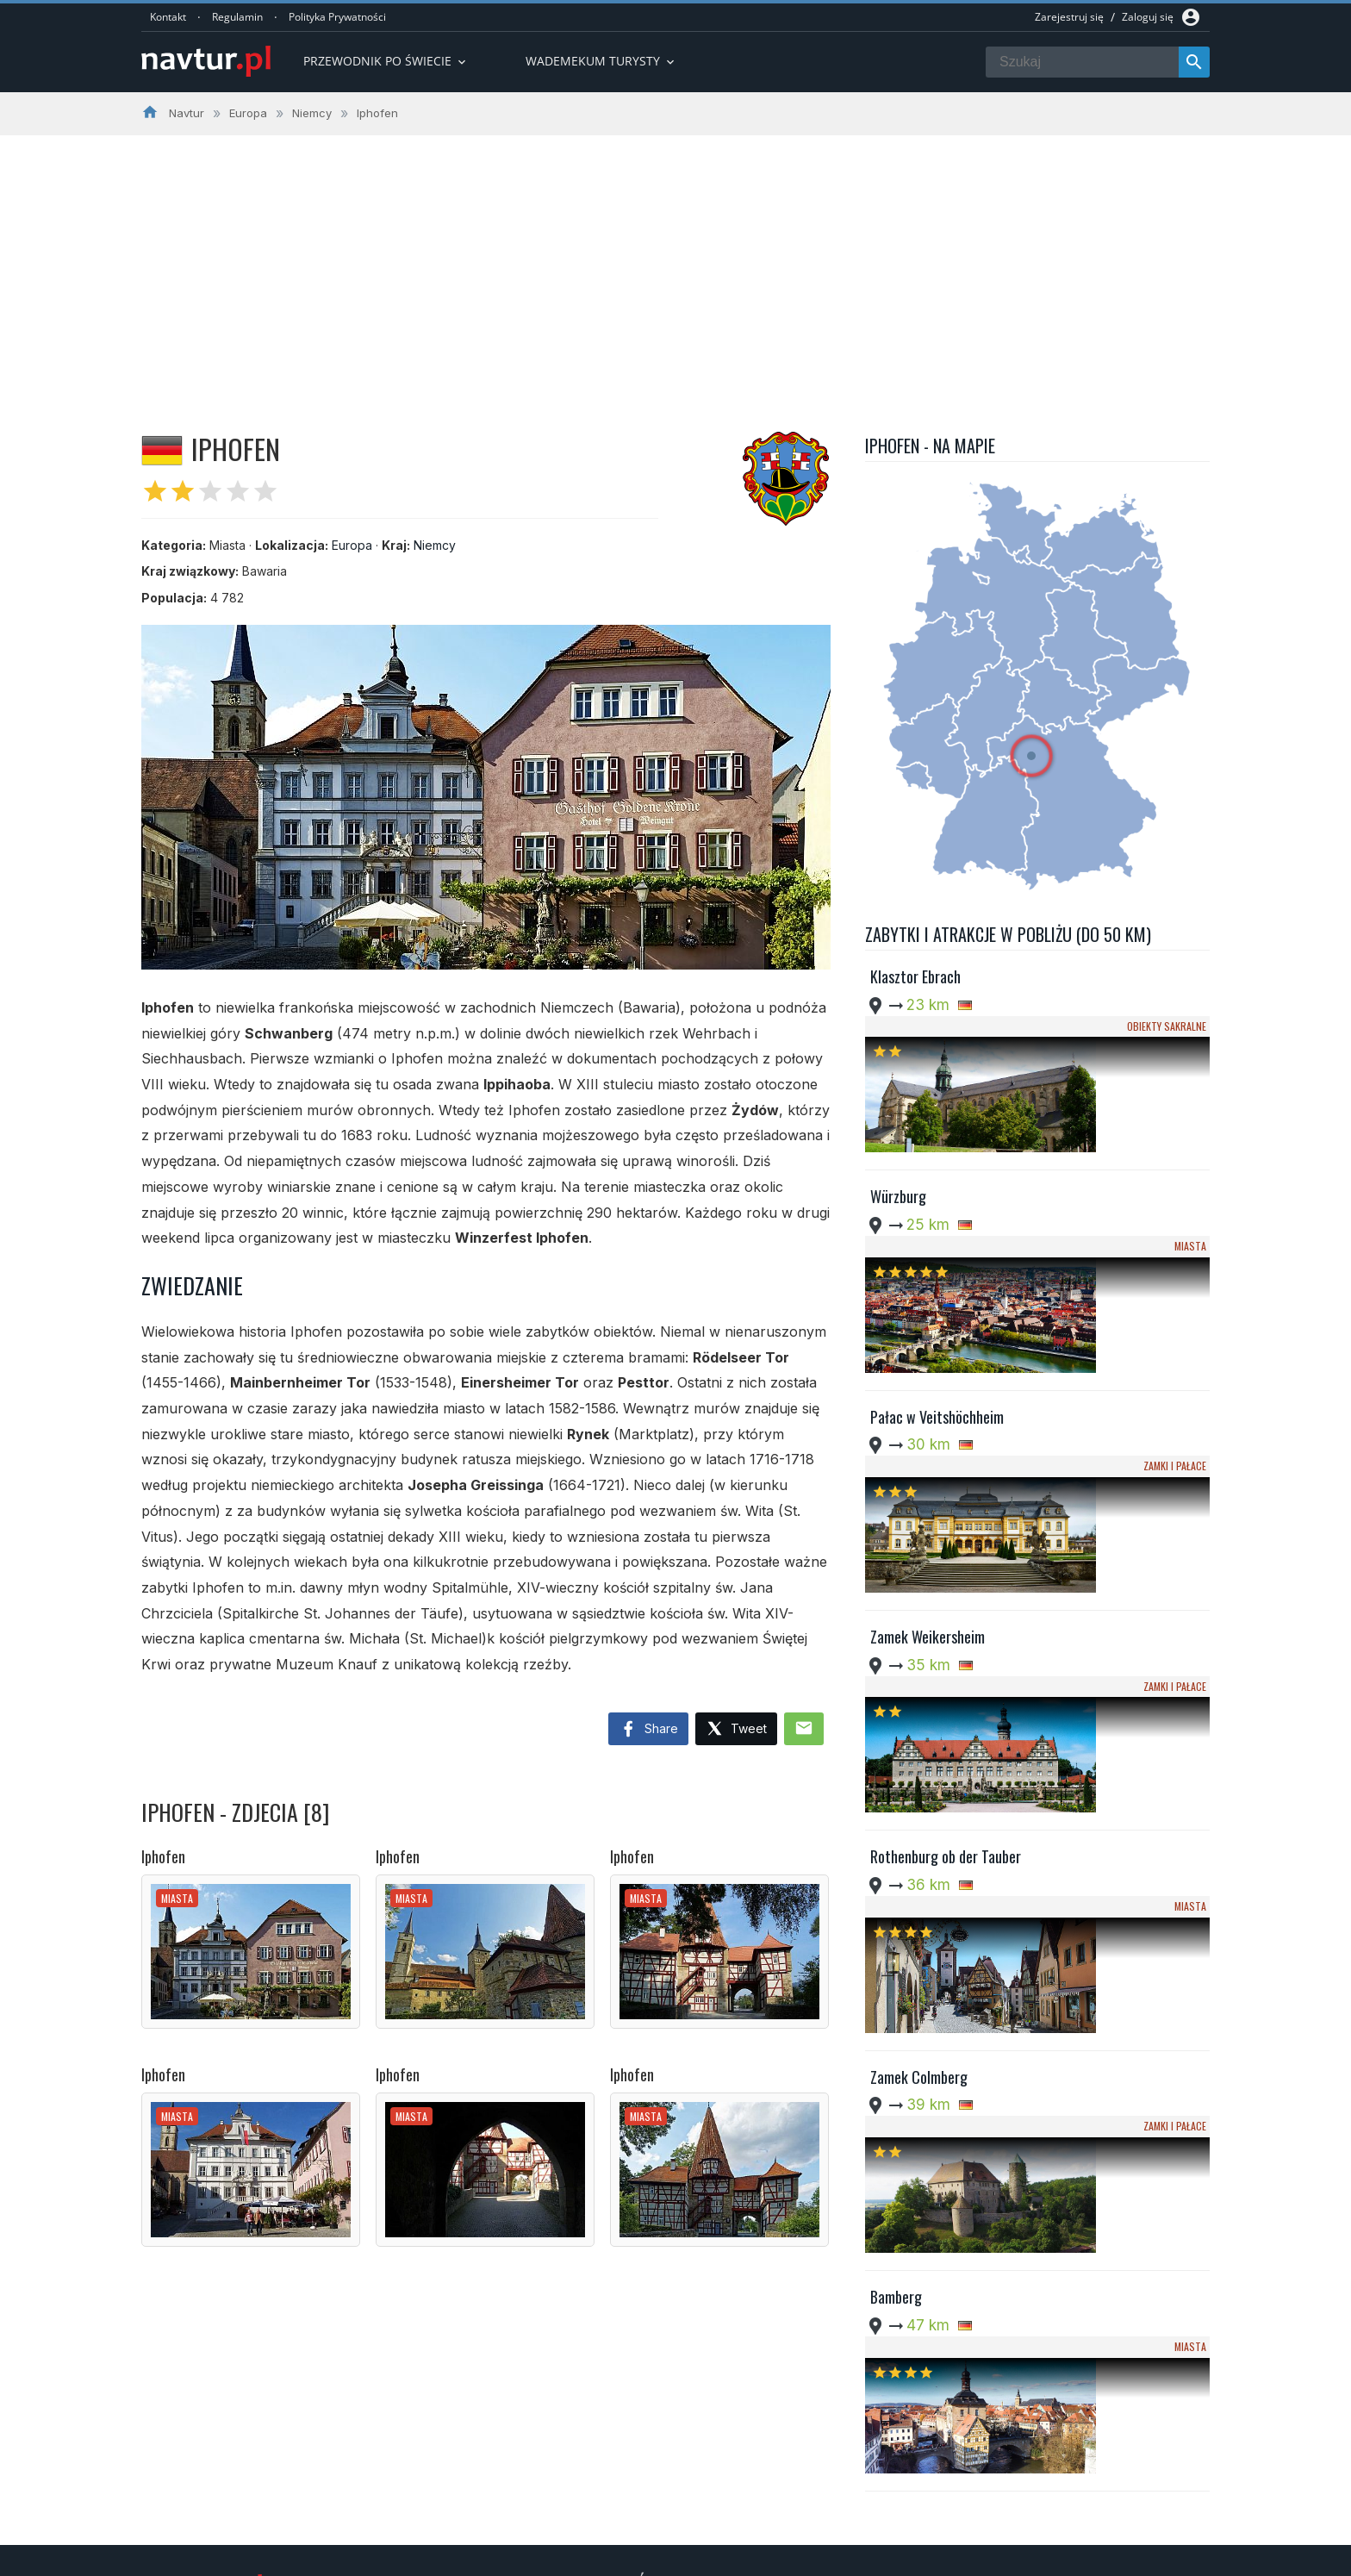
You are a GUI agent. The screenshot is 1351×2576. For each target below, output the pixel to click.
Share (648, 1729)
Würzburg (898, 1119)
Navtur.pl (287, 2557)
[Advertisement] (675, 264)
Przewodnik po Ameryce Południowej (635, 2472)
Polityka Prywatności (337, 16)
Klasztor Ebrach (915, 976)
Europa (352, 545)
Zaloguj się (1148, 16)
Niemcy (435, 545)
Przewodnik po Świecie (386, 61)
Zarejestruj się (1069, 16)
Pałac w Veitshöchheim (937, 1262)
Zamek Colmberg (919, 1691)
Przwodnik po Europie (593, 2450)
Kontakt (168, 16)
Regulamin (237, 16)
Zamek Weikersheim (927, 1405)
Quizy (550, 2514)
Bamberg (896, 1834)
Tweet (736, 1729)
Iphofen (163, 1856)
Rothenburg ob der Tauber (945, 1548)
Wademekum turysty (601, 61)
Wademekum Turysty (591, 2492)
